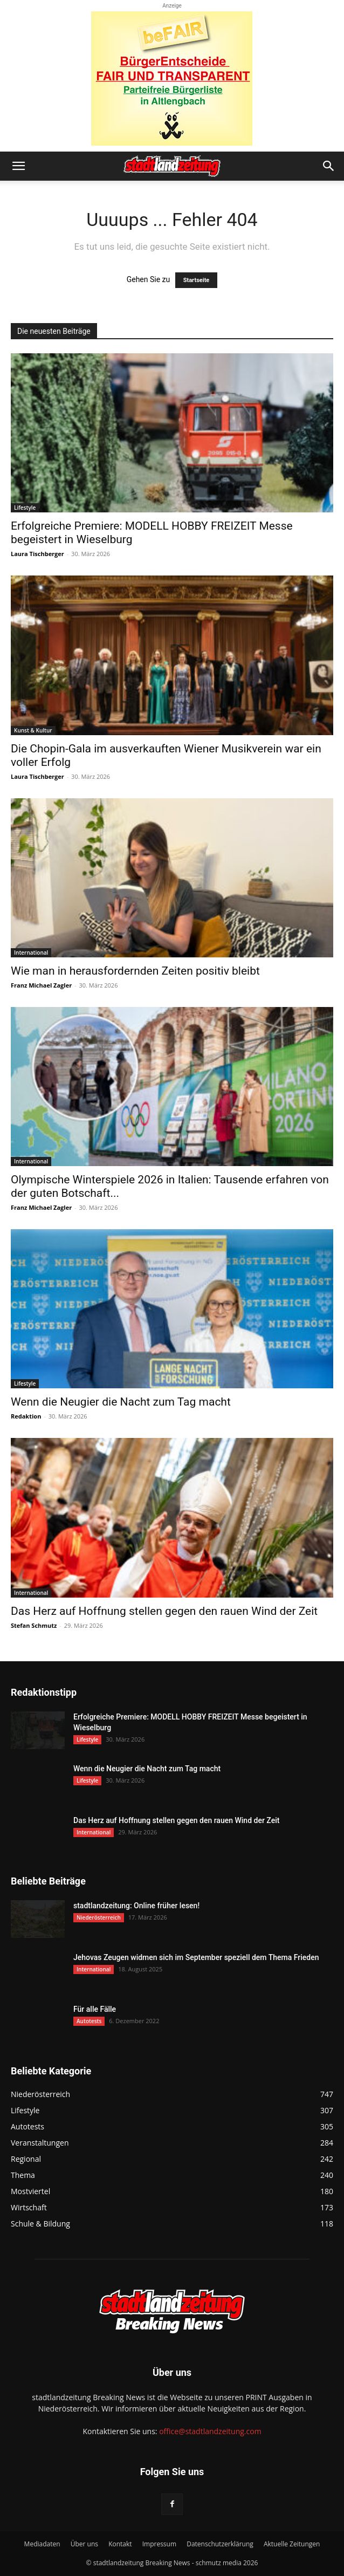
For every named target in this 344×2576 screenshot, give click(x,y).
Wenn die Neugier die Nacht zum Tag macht (121, 1401)
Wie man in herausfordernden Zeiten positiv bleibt (135, 970)
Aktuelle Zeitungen (292, 2543)
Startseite (196, 280)
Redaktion (26, 1416)
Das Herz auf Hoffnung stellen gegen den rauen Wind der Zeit (164, 1611)
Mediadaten (42, 2543)
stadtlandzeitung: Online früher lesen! (136, 1905)
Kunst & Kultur (33, 730)
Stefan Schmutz (34, 1625)
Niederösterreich (99, 1917)
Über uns (84, 2543)
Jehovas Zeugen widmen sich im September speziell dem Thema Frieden (196, 1957)
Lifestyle (25, 507)
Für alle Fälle (94, 2009)
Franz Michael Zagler (41, 985)
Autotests (89, 2021)
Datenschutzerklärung (220, 2543)
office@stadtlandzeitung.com (210, 2431)
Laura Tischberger (37, 554)
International (31, 952)
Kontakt (120, 2543)
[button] (18, 166)
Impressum (159, 2543)
